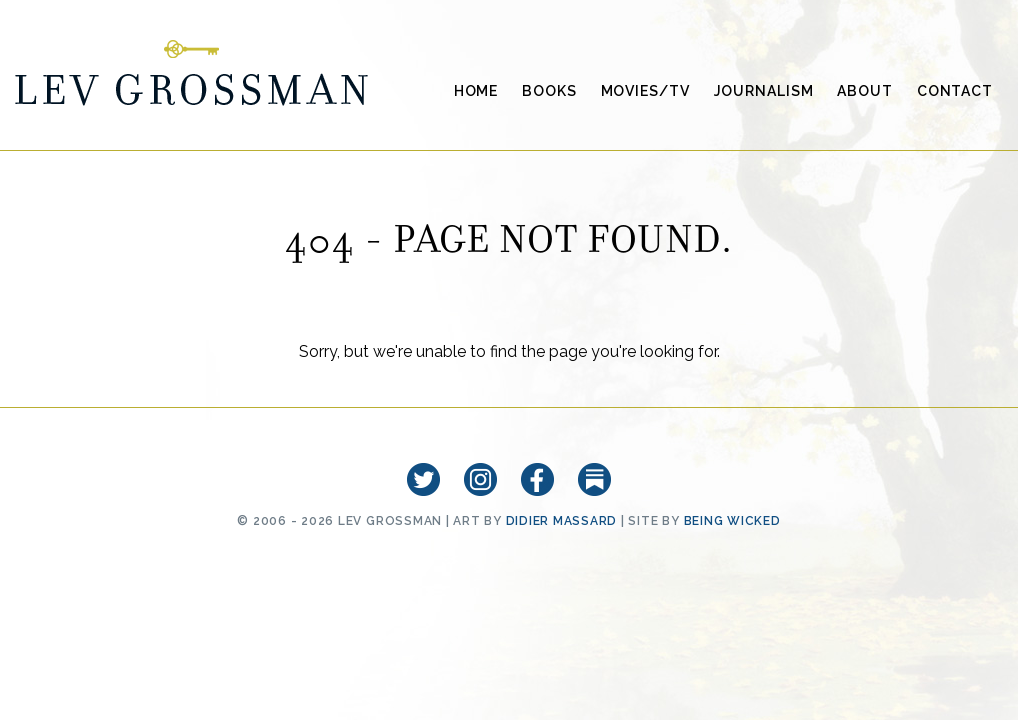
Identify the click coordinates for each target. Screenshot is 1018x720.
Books (549, 91)
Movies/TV (645, 91)
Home (476, 91)
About (864, 91)
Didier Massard (562, 521)
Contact (955, 91)
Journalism (764, 91)
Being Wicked (732, 521)
